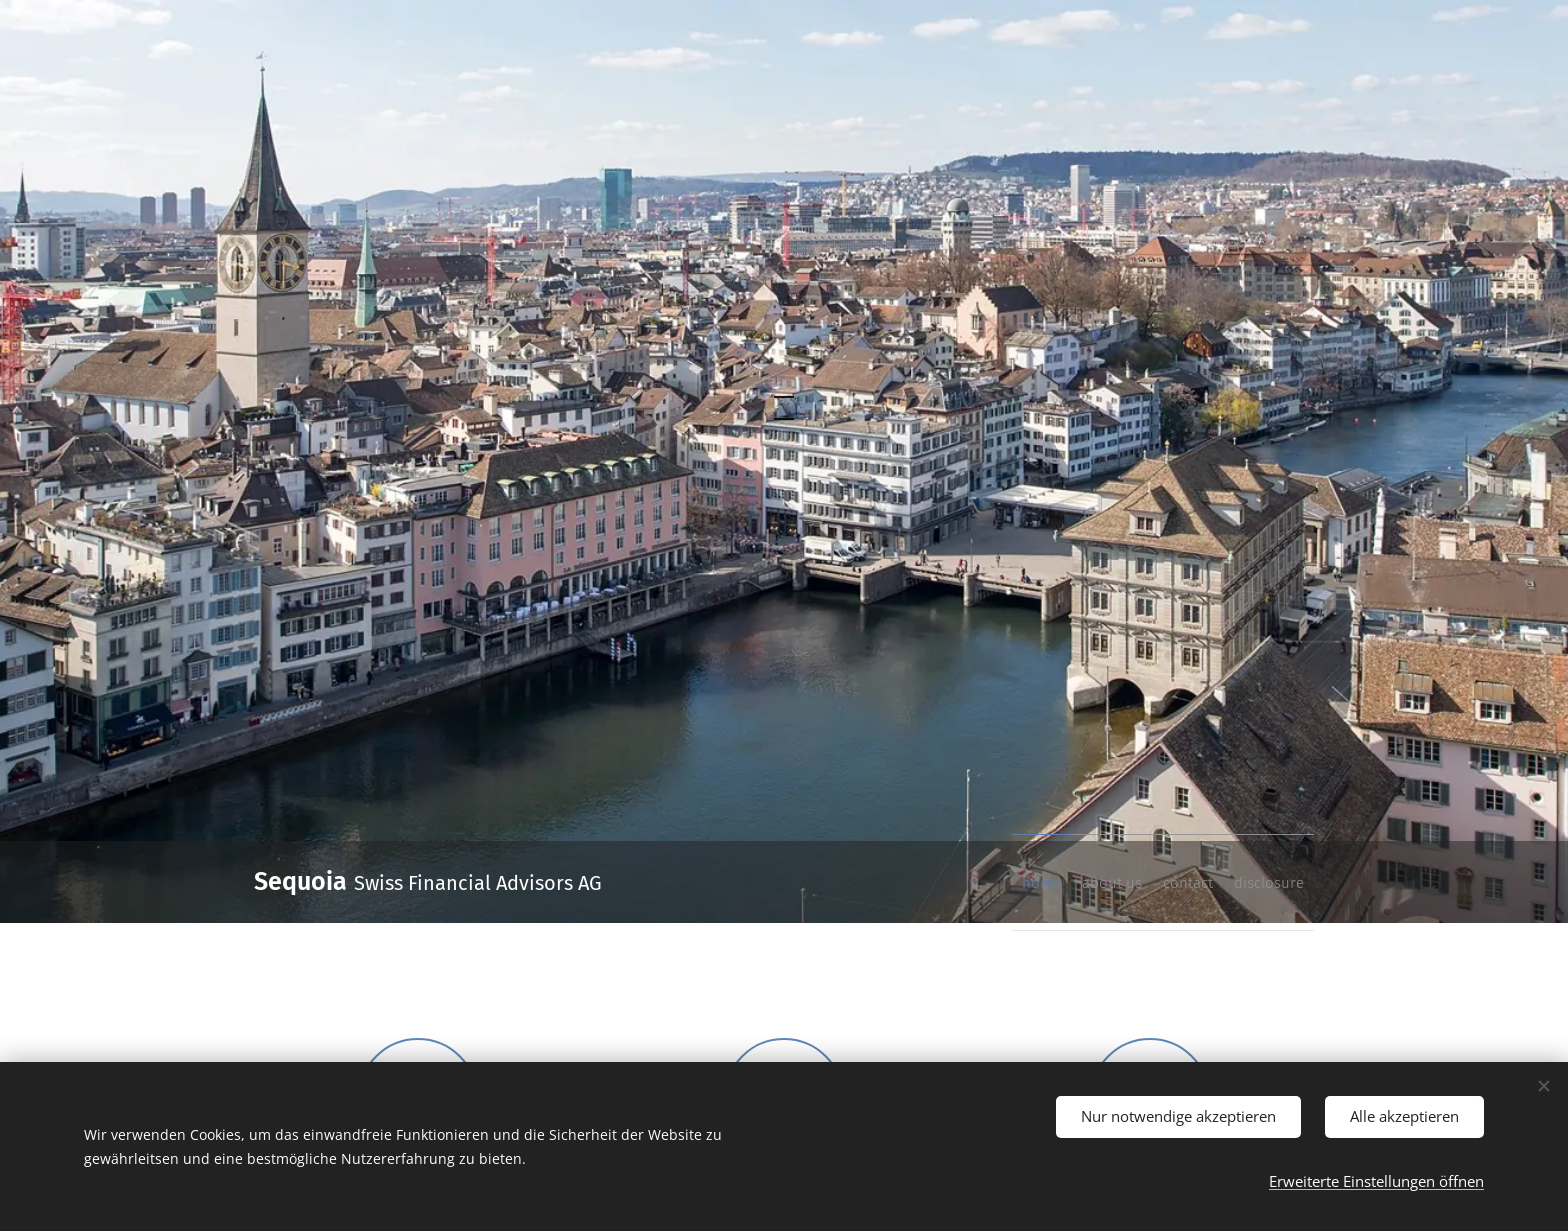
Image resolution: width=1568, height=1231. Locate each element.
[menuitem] (1188, 882)
